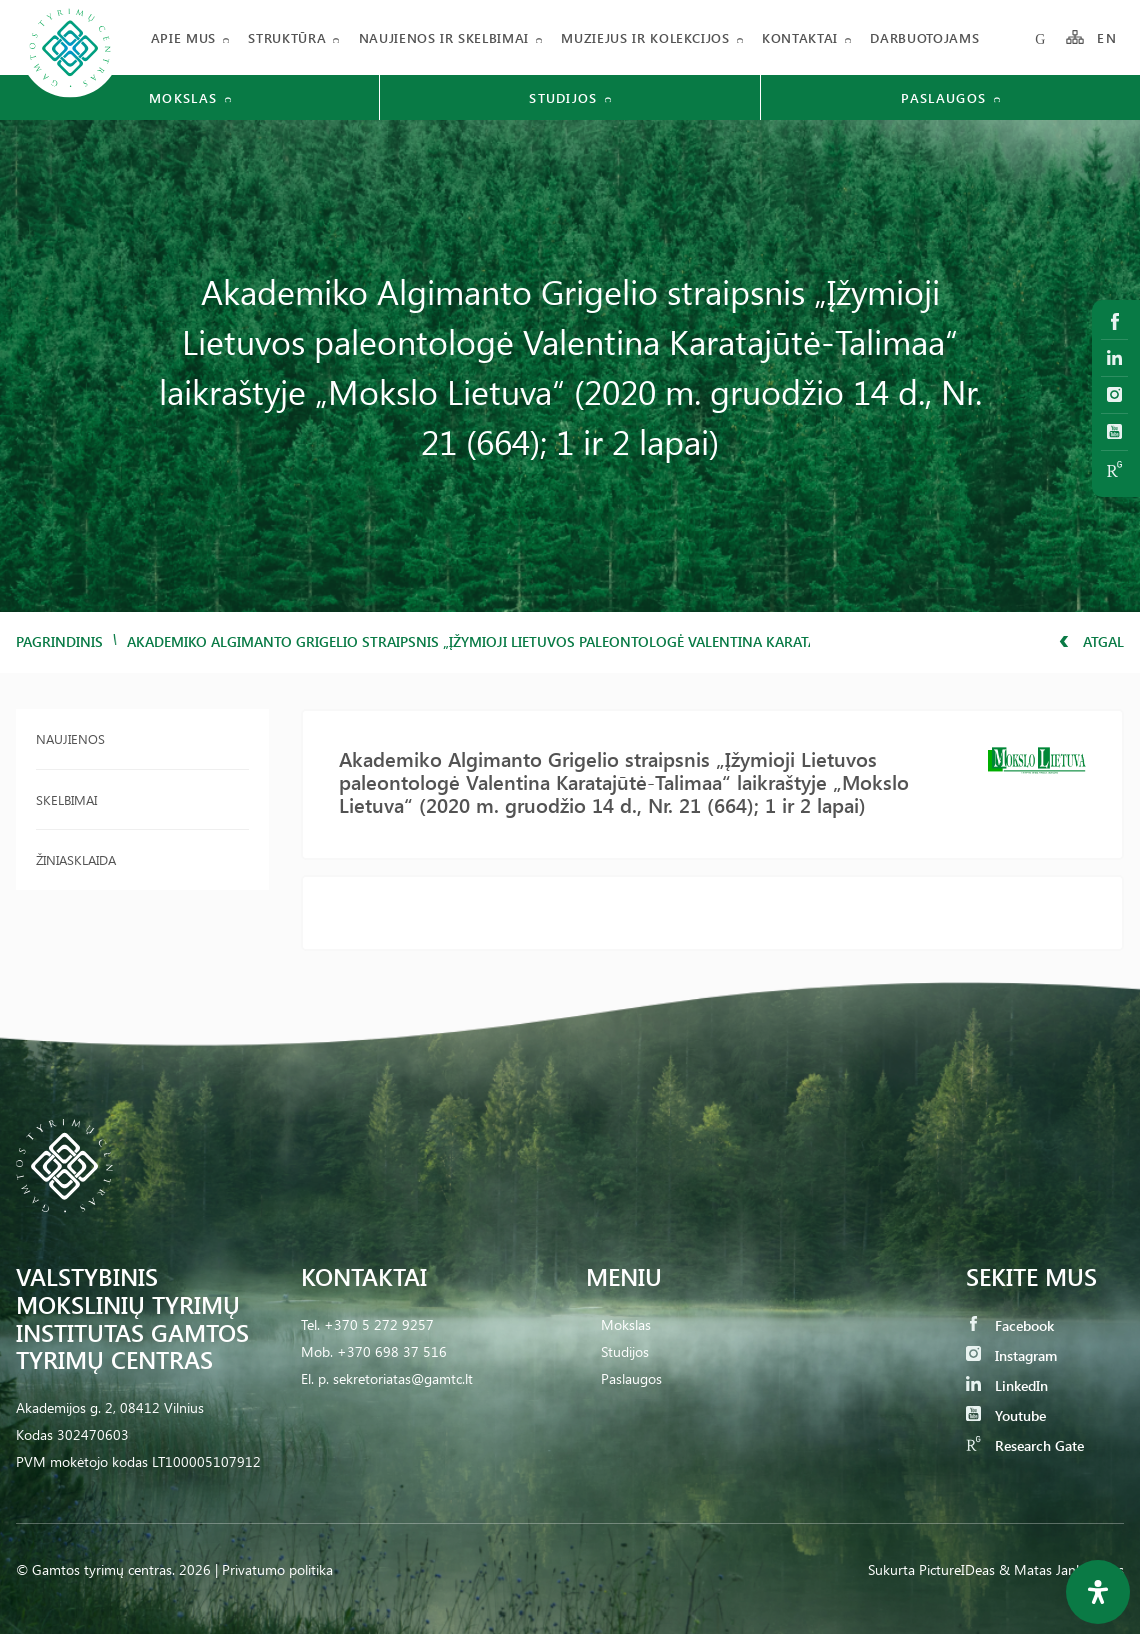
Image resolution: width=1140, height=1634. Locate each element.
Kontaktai (800, 37)
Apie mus (183, 37)
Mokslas (626, 1324)
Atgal (1091, 641)
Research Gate (1025, 1445)
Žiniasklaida (76, 859)
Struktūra (287, 37)
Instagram (1011, 1355)
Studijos (625, 1351)
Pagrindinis (59, 641)
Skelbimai (66, 799)
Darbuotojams (924, 37)
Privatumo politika (277, 1569)
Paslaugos (631, 1378)
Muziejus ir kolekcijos (645, 37)
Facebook (1010, 1325)
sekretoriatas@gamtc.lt (403, 1378)
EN (1107, 37)
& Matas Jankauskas (1061, 1569)
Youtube (1006, 1415)
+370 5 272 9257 (379, 1324)
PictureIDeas (957, 1569)
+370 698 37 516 (392, 1351)
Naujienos (70, 738)
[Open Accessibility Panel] (1098, 1592)
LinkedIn (1007, 1385)
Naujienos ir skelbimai (444, 37)
